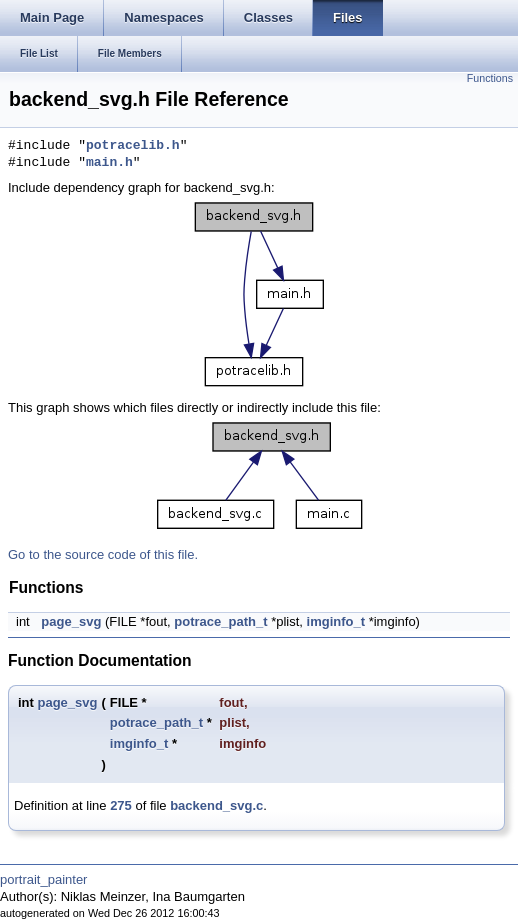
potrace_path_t (220, 621)
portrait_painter (43, 879)
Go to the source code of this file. (103, 554)
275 (121, 805)
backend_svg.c (216, 805)
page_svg (71, 621)
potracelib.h (133, 146)
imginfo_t (336, 621)
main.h (109, 163)
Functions (490, 78)
